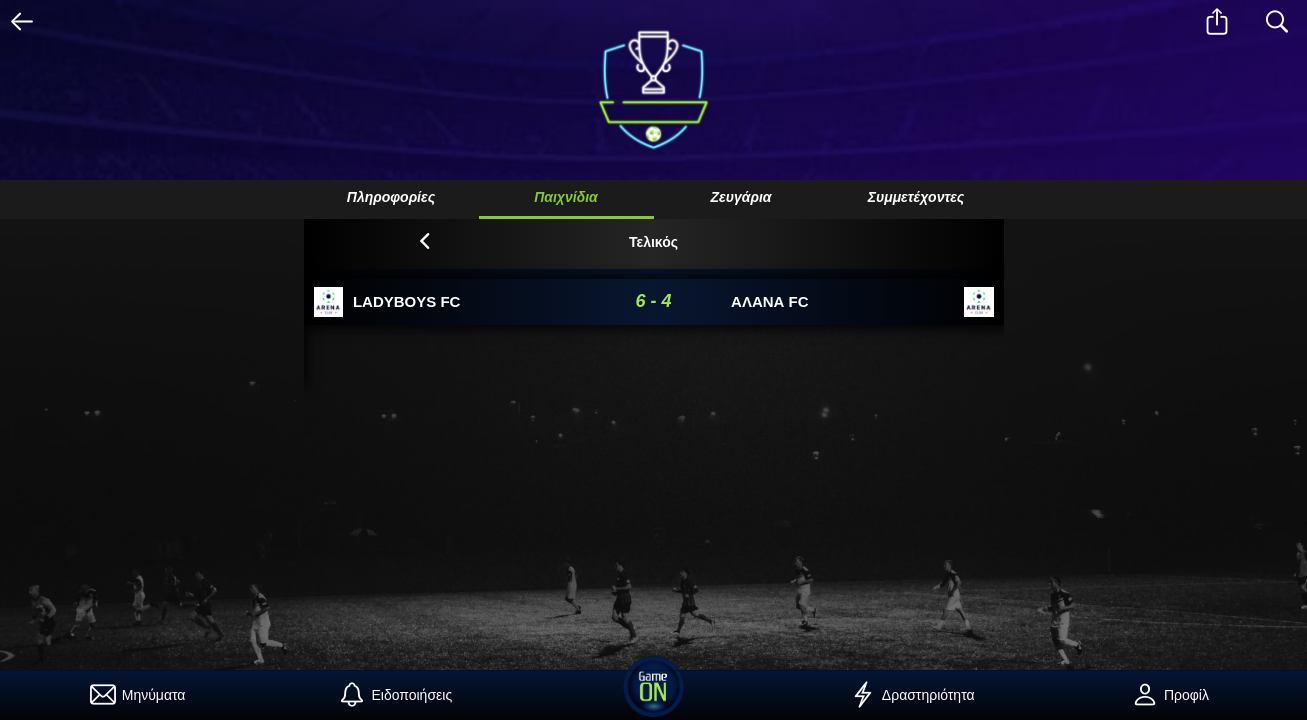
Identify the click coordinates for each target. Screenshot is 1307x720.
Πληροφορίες (391, 197)
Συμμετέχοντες (916, 197)
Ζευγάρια (740, 197)
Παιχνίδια (566, 197)
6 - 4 (653, 301)
